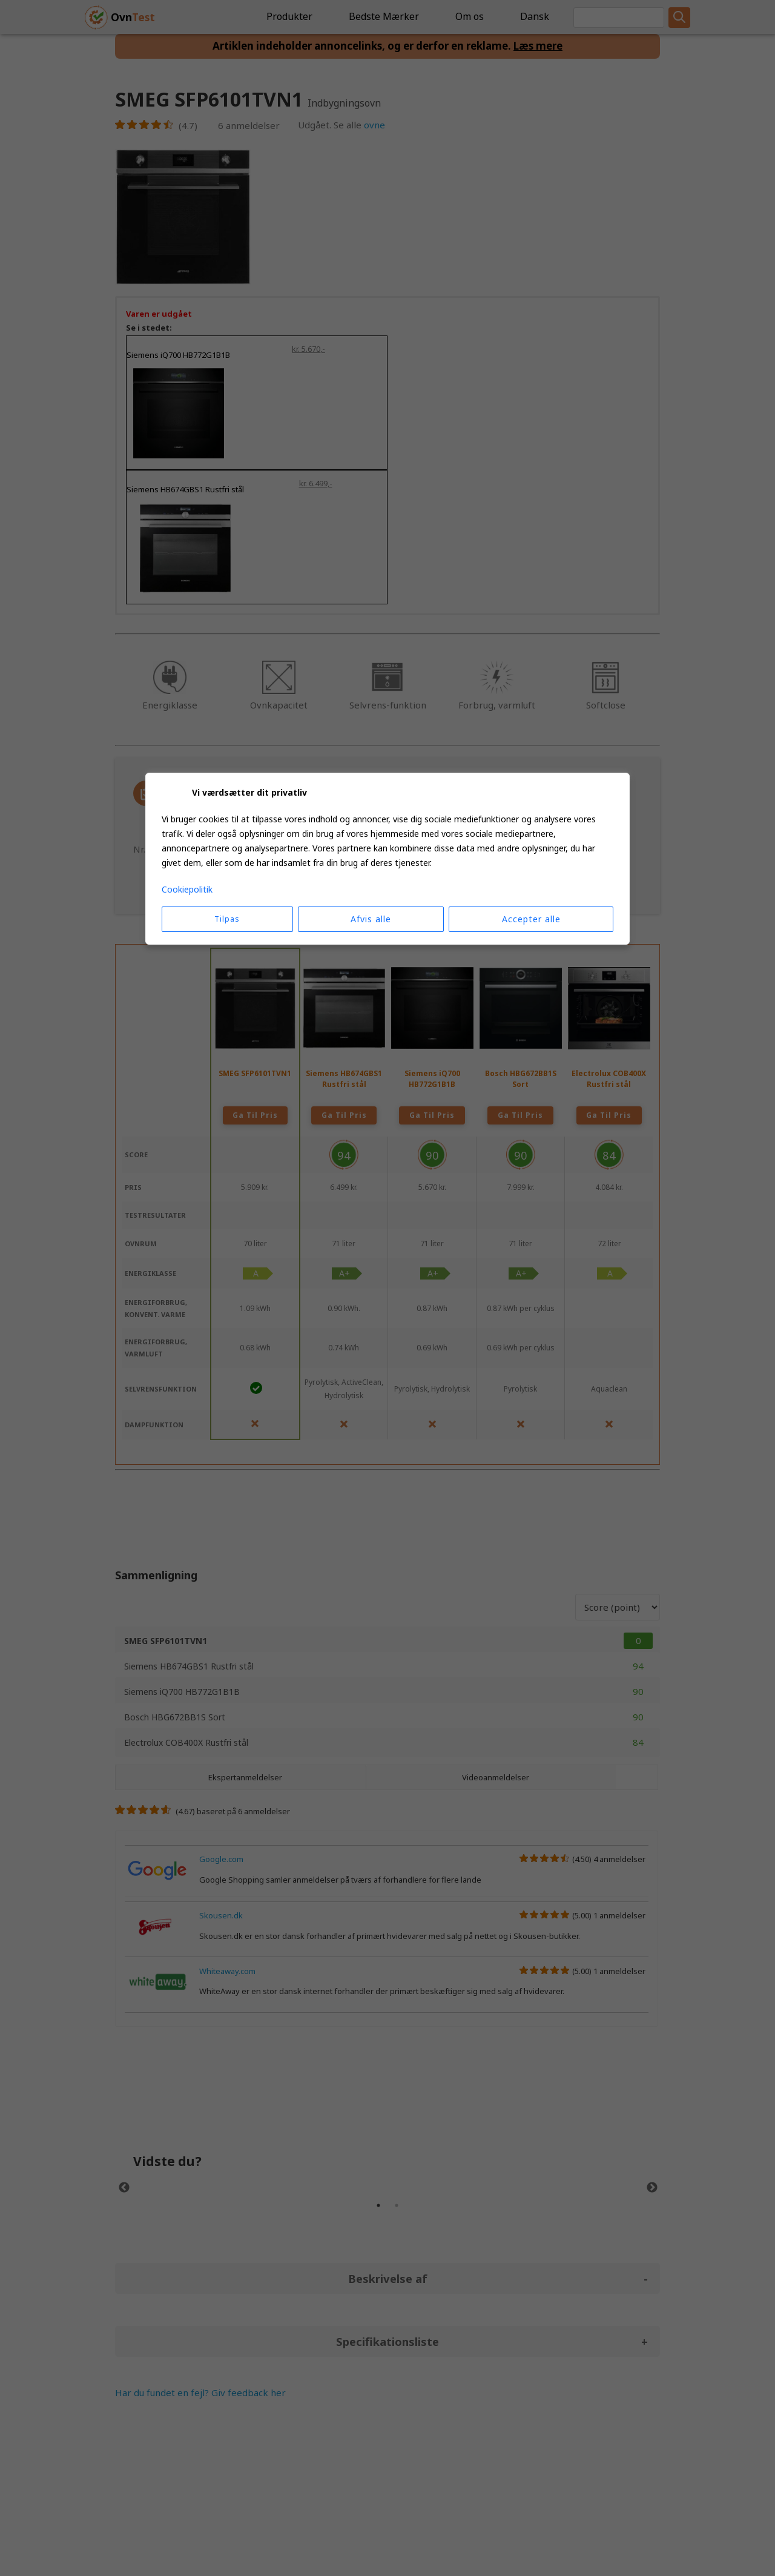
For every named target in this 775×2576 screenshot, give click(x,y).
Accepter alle (531, 919)
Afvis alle (371, 919)
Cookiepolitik (187, 889)
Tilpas (227, 919)
